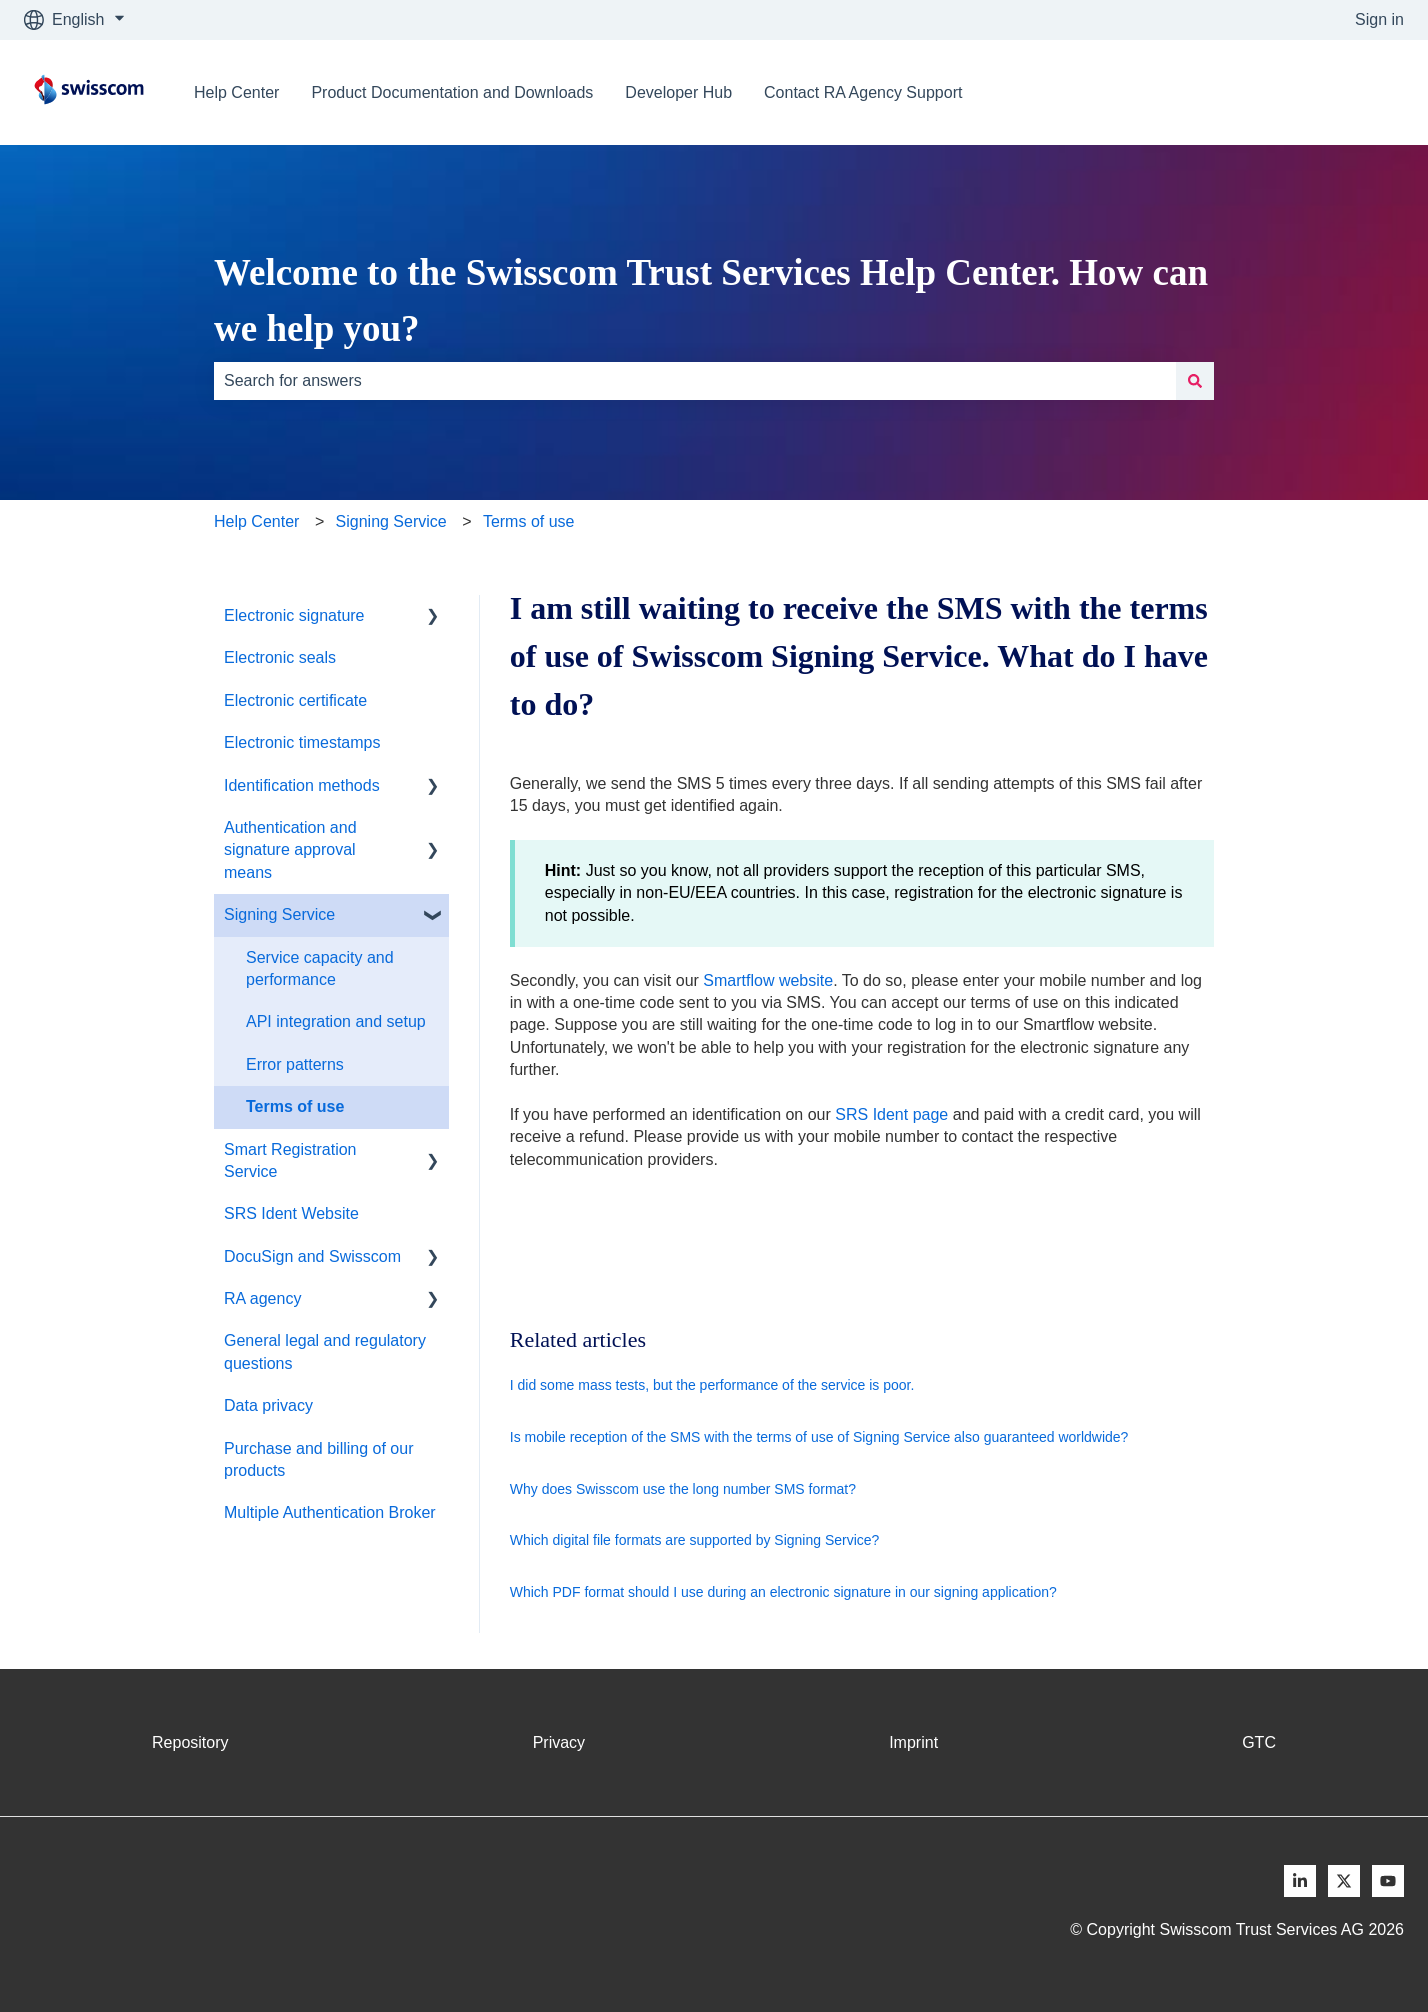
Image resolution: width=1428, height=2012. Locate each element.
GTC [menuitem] (1259, 1742)
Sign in (1379, 19)
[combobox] (695, 381)
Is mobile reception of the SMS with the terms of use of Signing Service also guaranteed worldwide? (819, 1437)
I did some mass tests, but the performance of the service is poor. (712, 1385)
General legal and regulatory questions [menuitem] (325, 1351)
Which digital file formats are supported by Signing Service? (695, 1540)
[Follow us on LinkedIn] (1300, 1881)
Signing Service (391, 521)
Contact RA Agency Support (863, 92)
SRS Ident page (891, 1114)
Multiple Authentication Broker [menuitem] (330, 1512)
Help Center (236, 92)
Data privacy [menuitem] (268, 1405)
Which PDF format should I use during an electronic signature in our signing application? (783, 1592)
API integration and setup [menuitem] (336, 1021)
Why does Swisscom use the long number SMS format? (683, 1489)
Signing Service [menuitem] (279, 914)
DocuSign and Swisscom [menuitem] (312, 1256)
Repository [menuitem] (190, 1742)
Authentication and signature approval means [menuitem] (290, 850)
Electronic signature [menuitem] (294, 615)
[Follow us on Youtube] (1388, 1881)
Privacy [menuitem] (559, 1742)
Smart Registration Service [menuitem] (290, 1160)
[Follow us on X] (1344, 1881)
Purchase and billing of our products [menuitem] (318, 1459)
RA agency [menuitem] (262, 1298)
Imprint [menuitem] (913, 1742)
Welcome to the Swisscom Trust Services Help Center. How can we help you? (711, 300)
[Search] (1195, 381)
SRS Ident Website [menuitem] (291, 1213)
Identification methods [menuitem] (302, 785)
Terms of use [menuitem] (295, 1106)
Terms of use (529, 521)
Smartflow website (768, 980)
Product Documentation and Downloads (452, 92)
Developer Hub (678, 92)
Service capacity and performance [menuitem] (320, 968)
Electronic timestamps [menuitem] (302, 742)
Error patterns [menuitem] (295, 1064)
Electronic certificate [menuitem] (295, 700)
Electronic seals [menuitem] (280, 657)
